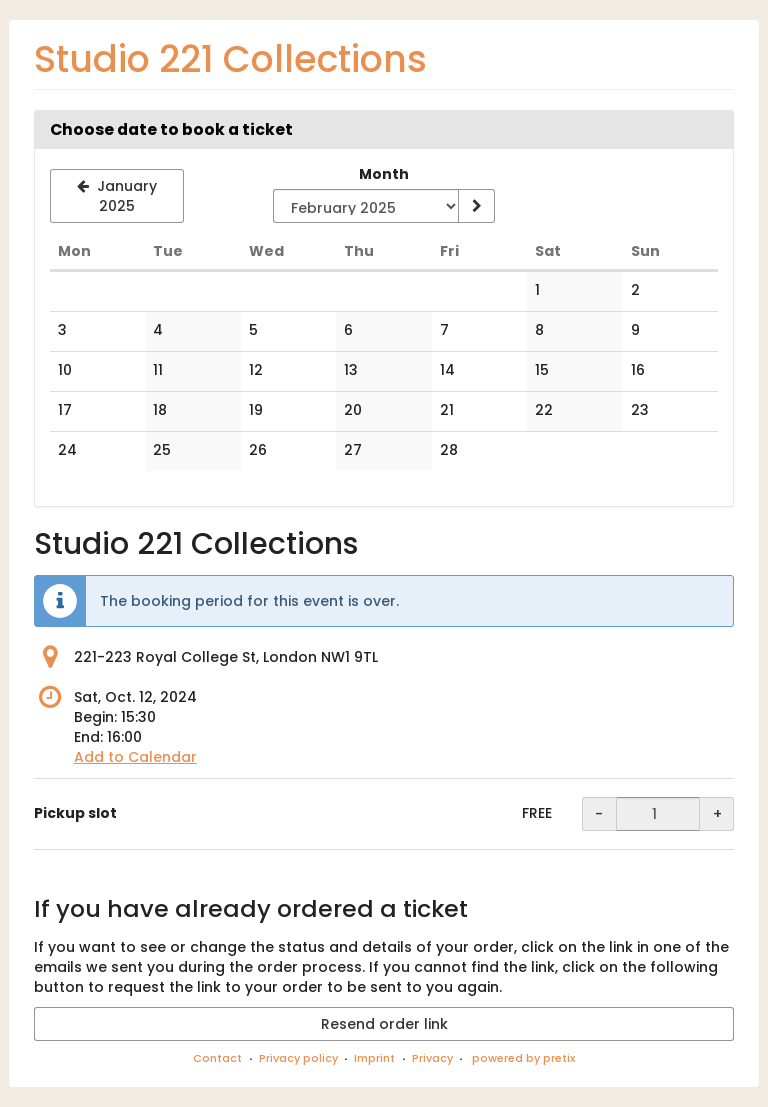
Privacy (432, 1058)
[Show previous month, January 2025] (117, 196)
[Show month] (476, 206)
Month (384, 174)
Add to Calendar (135, 757)
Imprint (374, 1058)
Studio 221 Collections (230, 59)
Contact (217, 1058)
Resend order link (384, 1024)
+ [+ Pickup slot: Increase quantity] (717, 814)
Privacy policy (298, 1058)
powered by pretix (523, 1058)
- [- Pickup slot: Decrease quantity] (599, 814)
